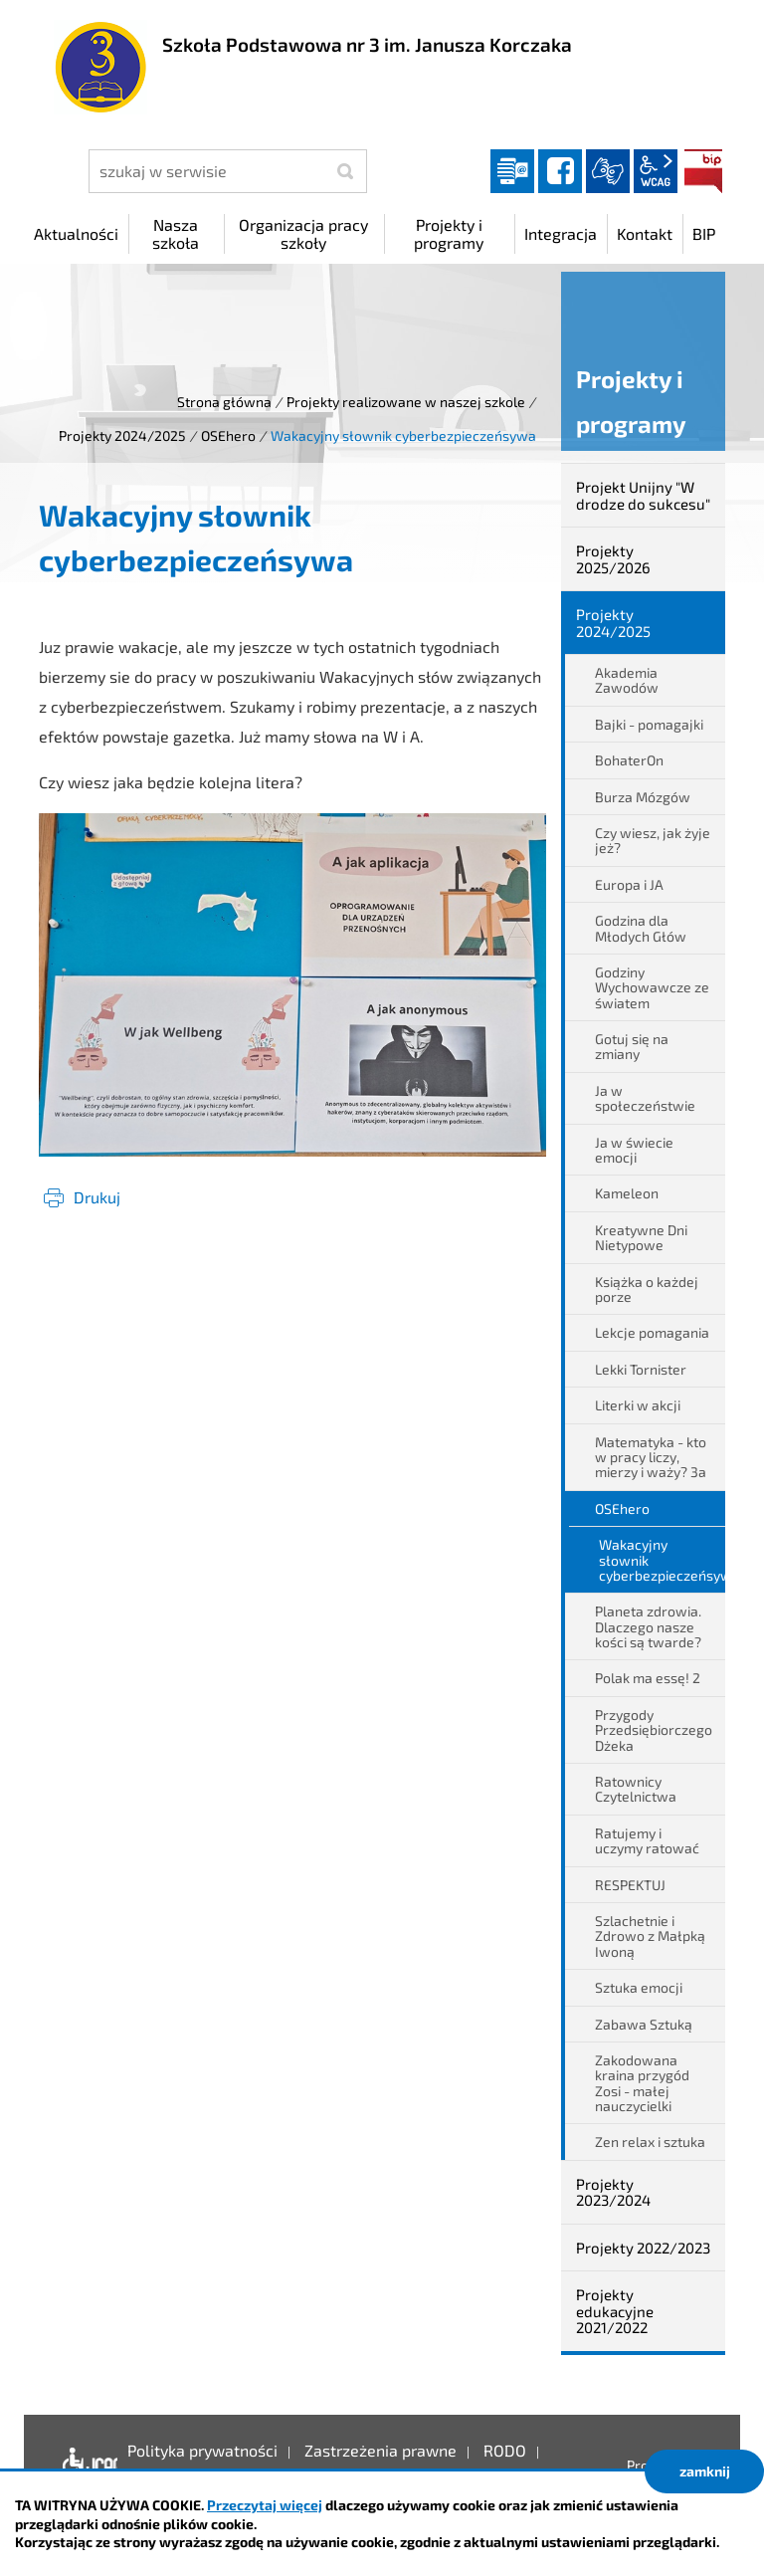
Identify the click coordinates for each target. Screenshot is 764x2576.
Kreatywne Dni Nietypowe (641, 1237)
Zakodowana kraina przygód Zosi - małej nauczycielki (642, 2082)
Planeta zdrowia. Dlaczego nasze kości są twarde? (648, 1626)
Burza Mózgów (642, 796)
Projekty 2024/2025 (122, 435)
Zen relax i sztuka (650, 2141)
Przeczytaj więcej (264, 2504)
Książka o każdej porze (646, 1289)
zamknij (704, 2471)
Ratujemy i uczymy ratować (647, 1840)
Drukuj (97, 1196)
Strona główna (224, 401)
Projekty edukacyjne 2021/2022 (615, 2310)
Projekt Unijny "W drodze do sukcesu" (643, 495)
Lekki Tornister (640, 1369)
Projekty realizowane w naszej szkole (405, 401)
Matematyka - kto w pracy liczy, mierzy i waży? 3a (650, 1457)
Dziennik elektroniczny (512, 171)
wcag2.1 (655, 171)
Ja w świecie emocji (634, 1150)
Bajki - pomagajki (649, 724)
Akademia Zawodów (627, 680)
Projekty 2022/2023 (643, 2247)
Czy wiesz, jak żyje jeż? (652, 840)
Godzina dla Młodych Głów (640, 928)
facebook (560, 171)
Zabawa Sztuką (643, 2024)
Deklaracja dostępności (85, 2465)
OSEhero (228, 435)
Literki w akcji (637, 1404)
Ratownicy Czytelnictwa (635, 1789)
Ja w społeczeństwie (645, 1098)
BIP (703, 171)
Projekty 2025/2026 (613, 558)
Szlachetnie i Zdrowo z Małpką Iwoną (650, 1936)
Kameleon (627, 1192)
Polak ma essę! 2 (647, 1677)
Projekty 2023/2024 (613, 2192)
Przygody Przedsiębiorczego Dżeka (653, 1730)
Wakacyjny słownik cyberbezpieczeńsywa (662, 1560)
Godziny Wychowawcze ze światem (652, 987)
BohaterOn (629, 759)
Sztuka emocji (638, 1987)
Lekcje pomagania (652, 1332)
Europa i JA (629, 884)
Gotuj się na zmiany (631, 1046)
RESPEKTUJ (630, 1884)
